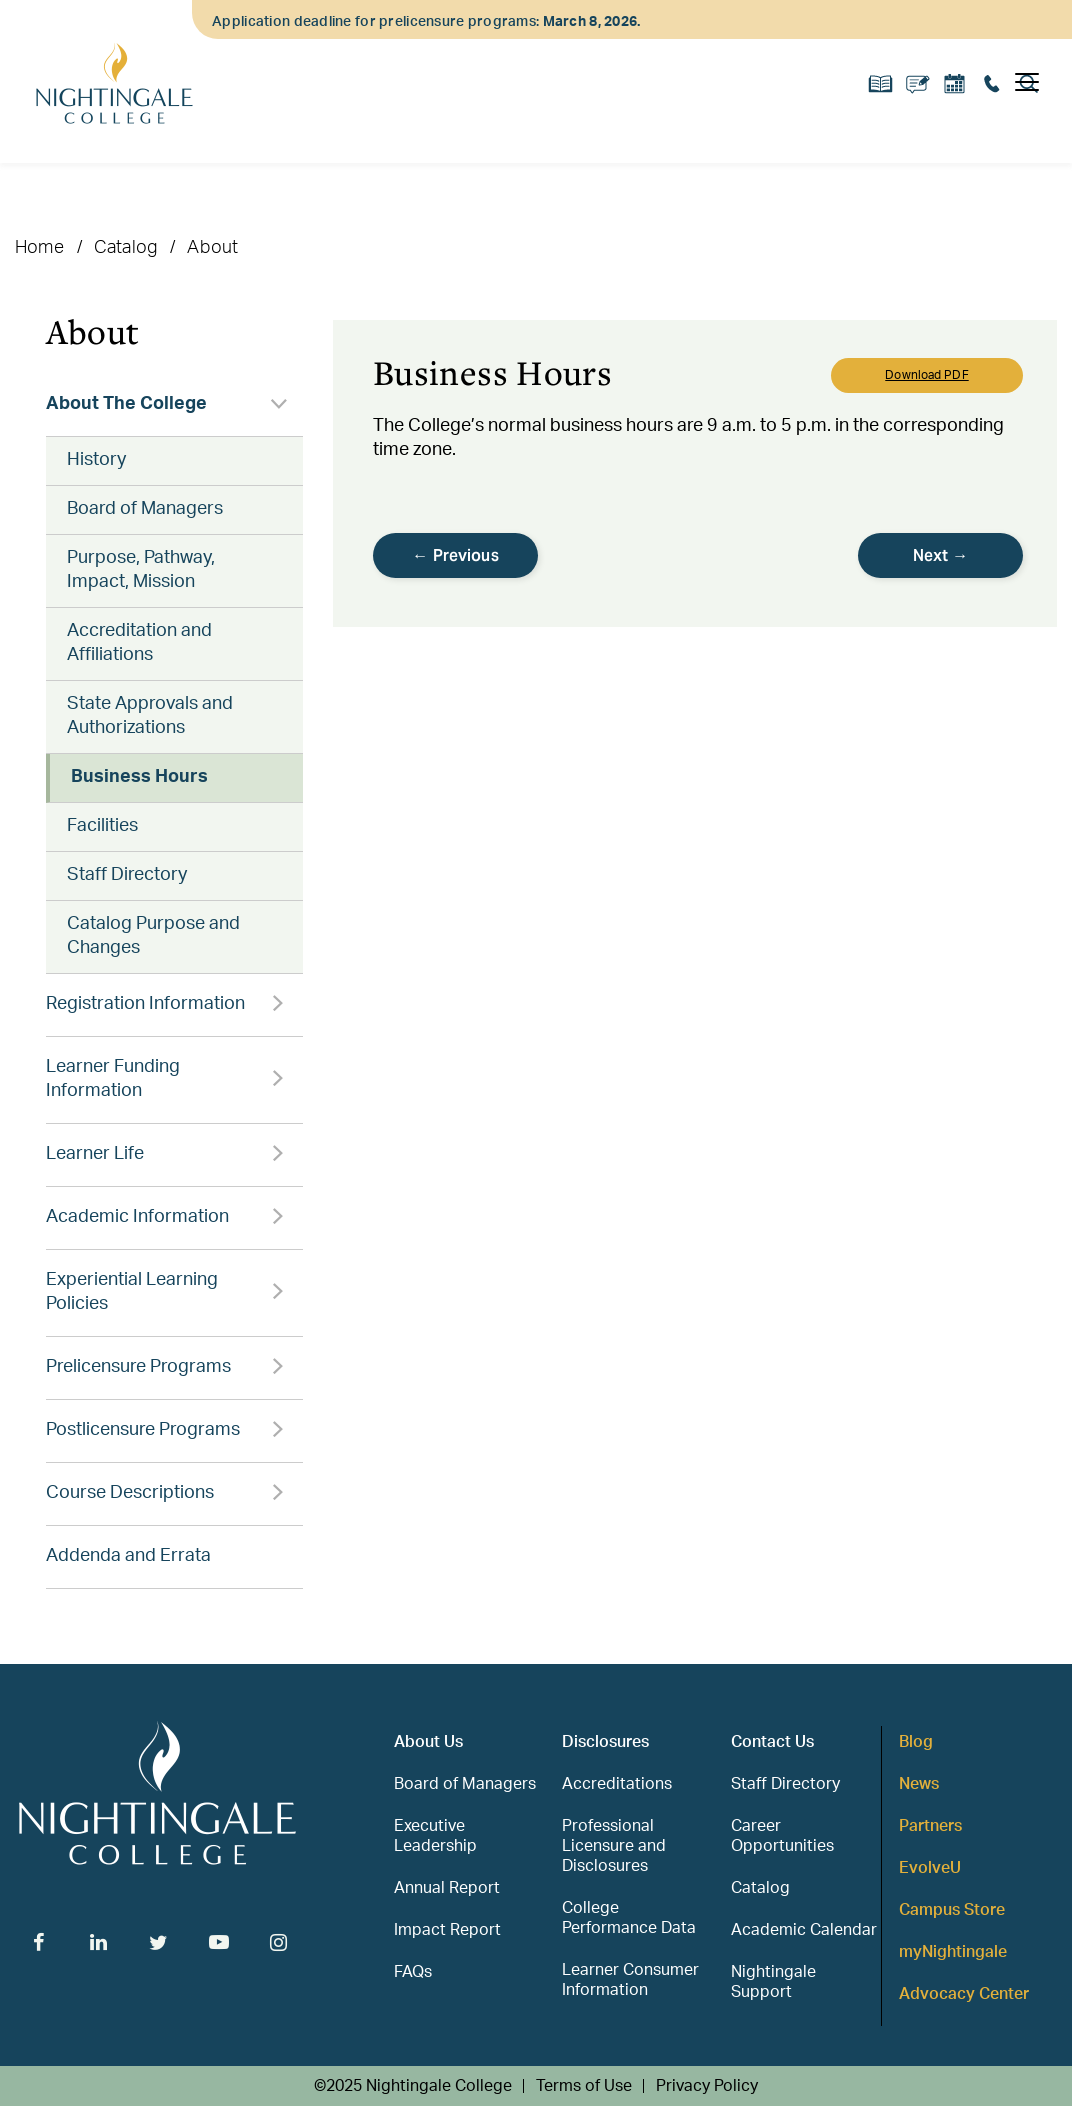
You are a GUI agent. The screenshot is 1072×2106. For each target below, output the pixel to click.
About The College (126, 404)
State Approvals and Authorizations (150, 716)
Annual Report (447, 1888)
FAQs (413, 1972)
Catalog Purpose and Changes (153, 936)
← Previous (455, 555)
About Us (428, 1742)
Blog (916, 1742)
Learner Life (95, 1154)
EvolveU (930, 1868)
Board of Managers (145, 509)
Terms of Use (584, 2086)
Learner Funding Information (113, 1079)
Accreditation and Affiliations (139, 643)
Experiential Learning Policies (132, 1292)
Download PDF (926, 375)
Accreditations (617, 1784)
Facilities (102, 826)
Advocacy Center (964, 1994)
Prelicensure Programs (138, 1367)
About (212, 248)
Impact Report (447, 1930)
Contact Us (772, 1742)
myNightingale (953, 1952)
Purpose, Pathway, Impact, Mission (141, 570)
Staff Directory (127, 875)
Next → (941, 555)
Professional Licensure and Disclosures (614, 1846)
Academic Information (137, 1217)
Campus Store (952, 1910)
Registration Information (145, 1004)
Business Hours (139, 777)
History (96, 460)
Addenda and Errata (128, 1556)
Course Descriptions (130, 1493)
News (919, 1784)
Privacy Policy (707, 2086)
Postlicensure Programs (143, 1430)
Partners (930, 1826)
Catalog (125, 248)
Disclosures (605, 1742)
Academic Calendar (804, 1930)
